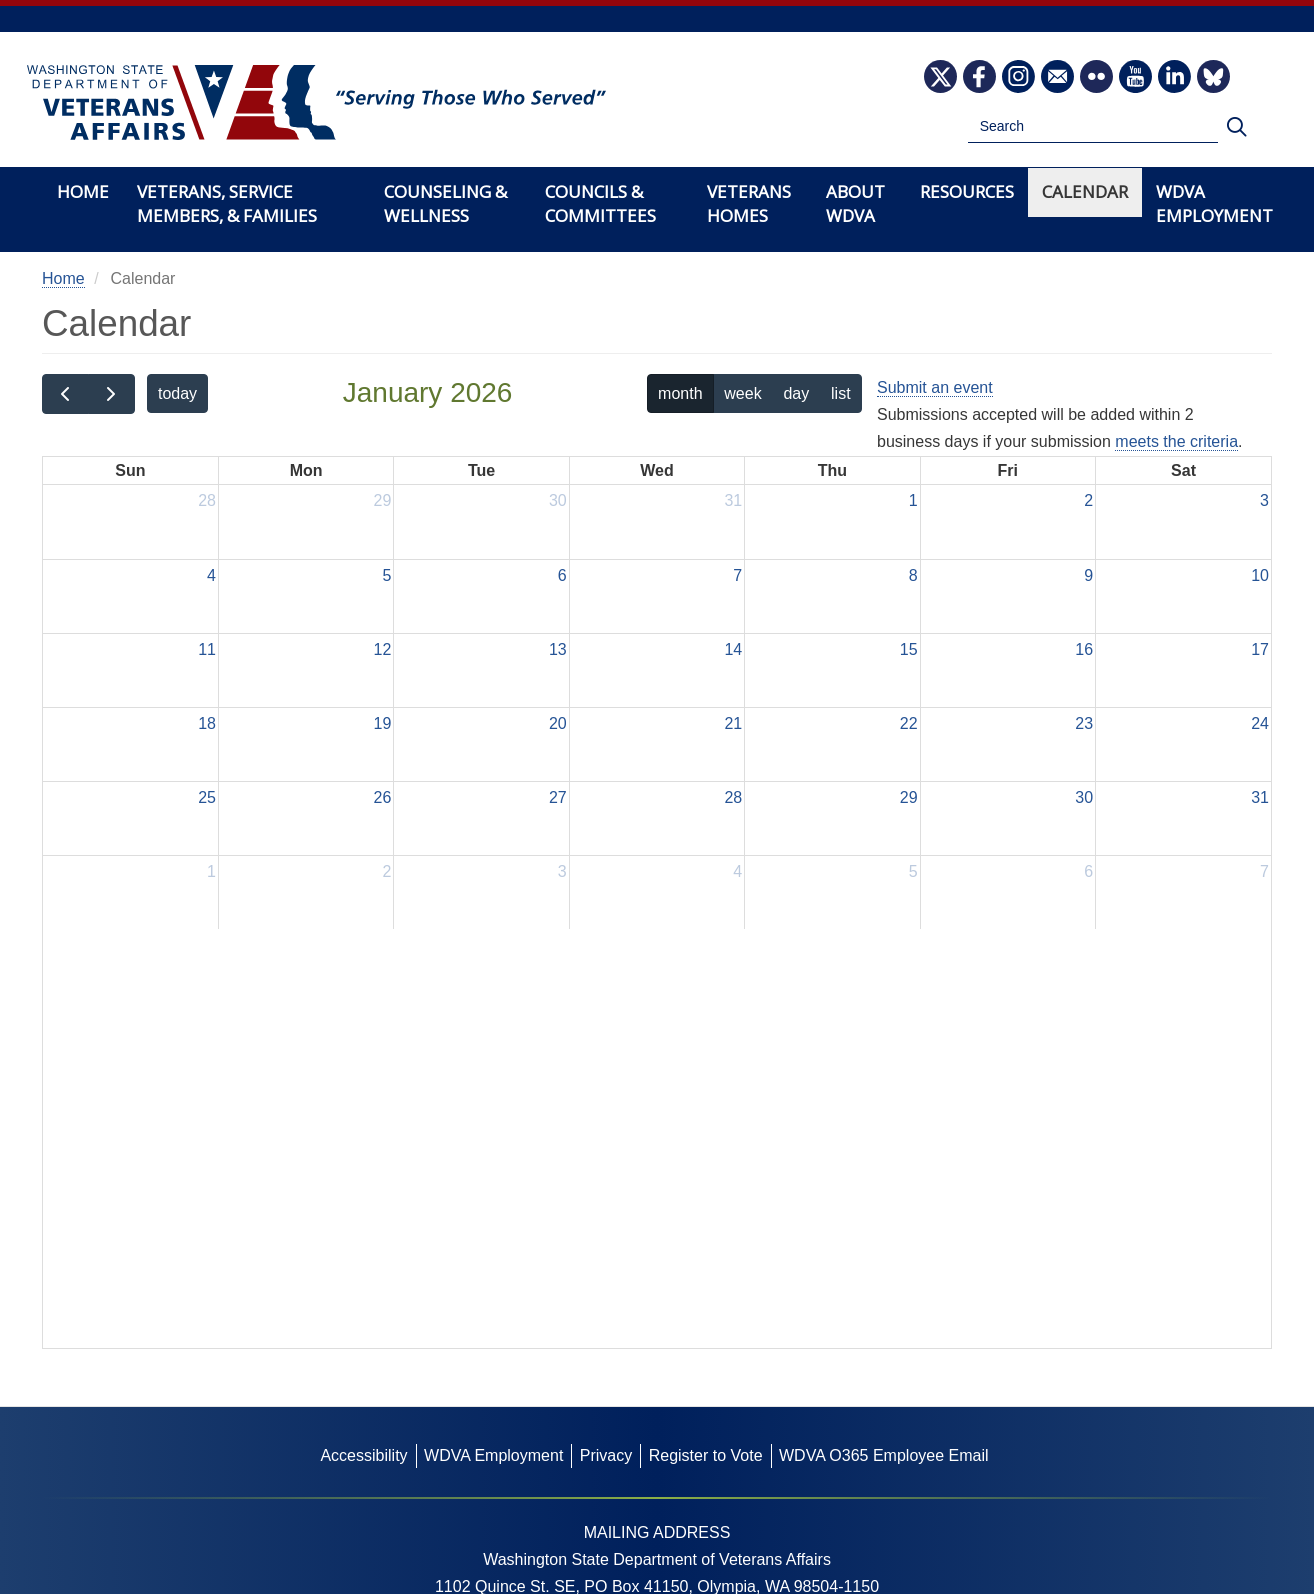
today (177, 393)
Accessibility (363, 1455)
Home (83, 191)
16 (1084, 649)
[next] (111, 394)
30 (558, 500)
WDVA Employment (1214, 203)
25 (207, 797)
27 (558, 797)
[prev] (65, 394)
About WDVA (855, 203)
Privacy (606, 1455)
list (841, 393)
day (796, 393)
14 (733, 649)
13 (558, 649)
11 (207, 649)
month (680, 393)
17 (1260, 649)
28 (207, 500)
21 (733, 723)
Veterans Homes (749, 203)
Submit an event (935, 387)
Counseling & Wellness (445, 203)
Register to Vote (706, 1455)
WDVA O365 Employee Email (884, 1455)
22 (909, 723)
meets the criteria (1176, 441)
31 (733, 500)
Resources (967, 191)
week (742, 393)
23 (1084, 723)
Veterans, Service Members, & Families (227, 203)
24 (1260, 723)
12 (383, 649)
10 (1260, 575)
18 (207, 723)
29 (383, 500)
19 (383, 723)
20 (558, 723)
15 (909, 649)
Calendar (1085, 191)
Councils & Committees (600, 203)
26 (383, 797)
